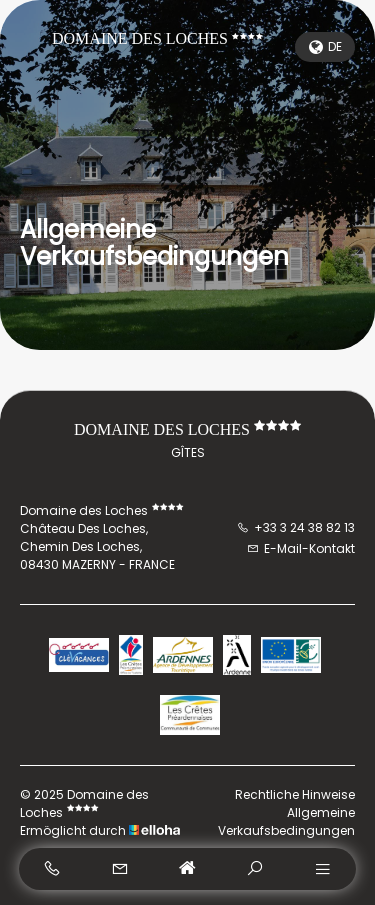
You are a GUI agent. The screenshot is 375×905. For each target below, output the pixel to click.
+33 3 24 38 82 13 (296, 527)
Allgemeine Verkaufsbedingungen (286, 821)
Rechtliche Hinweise (295, 794)
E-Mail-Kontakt (301, 548)
